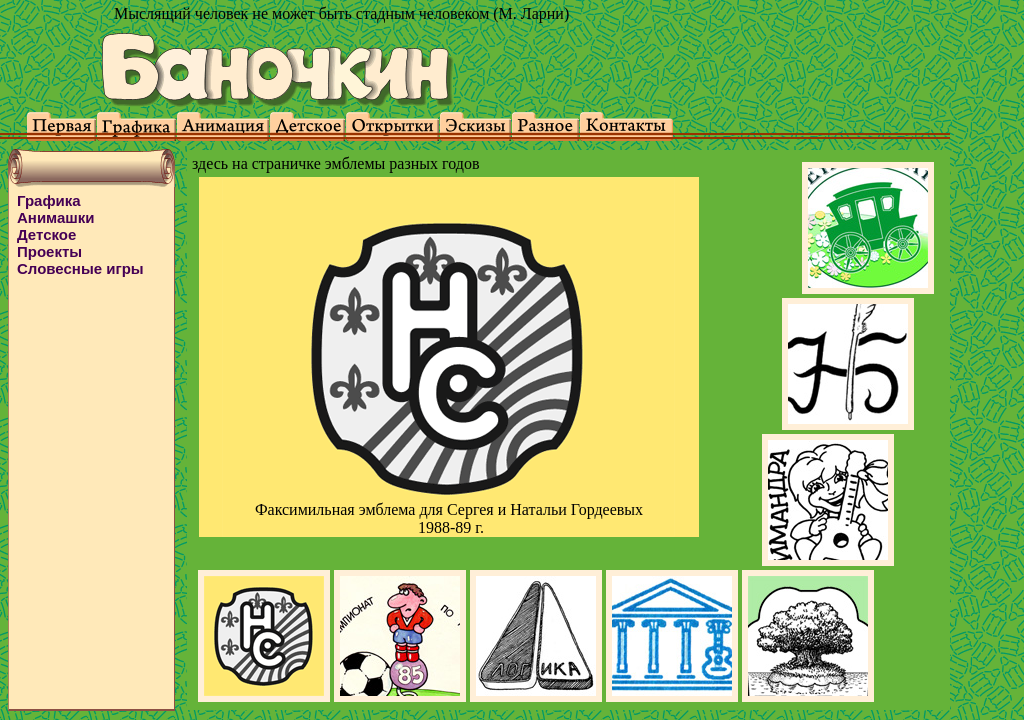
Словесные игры (80, 268)
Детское (46, 234)
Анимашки (56, 217)
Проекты (49, 251)
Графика (49, 200)
